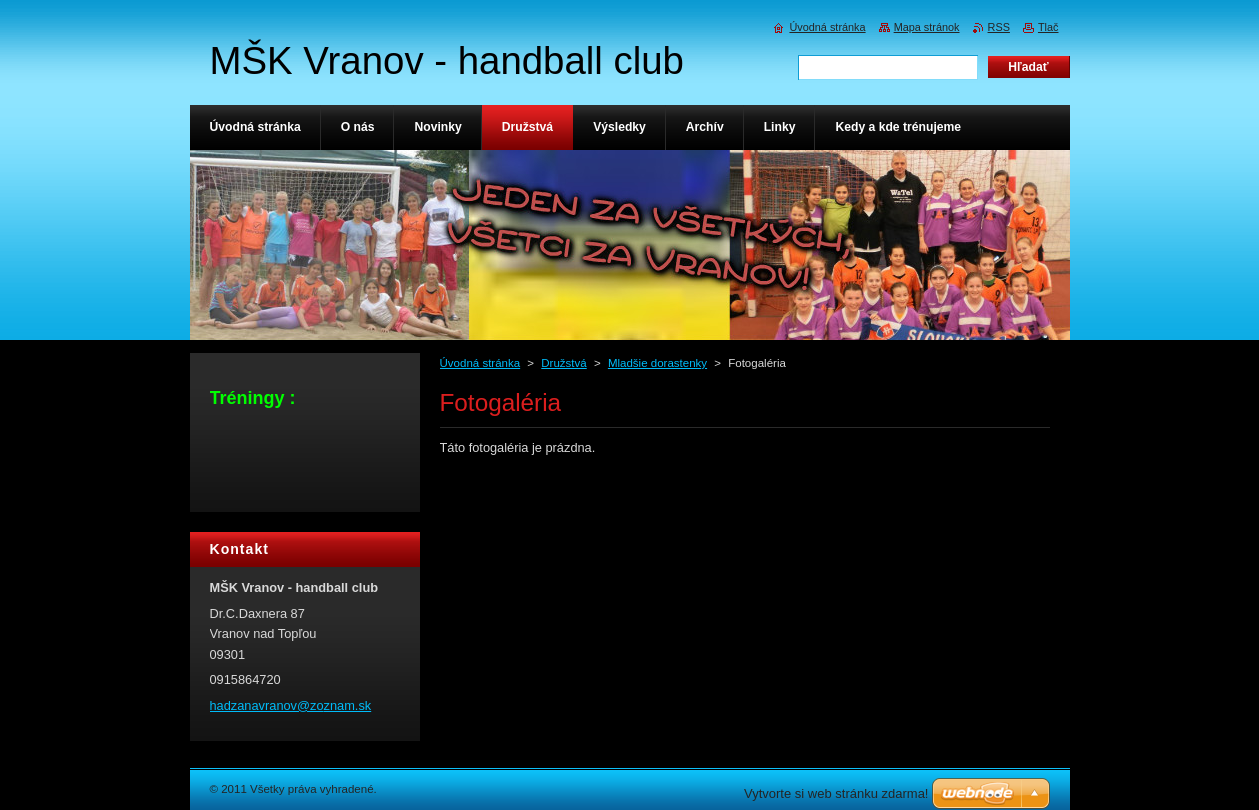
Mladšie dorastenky (657, 363)
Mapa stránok (927, 27)
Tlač (1048, 27)
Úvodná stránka (480, 363)
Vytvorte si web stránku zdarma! (836, 793)
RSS (999, 27)
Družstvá (563, 363)
